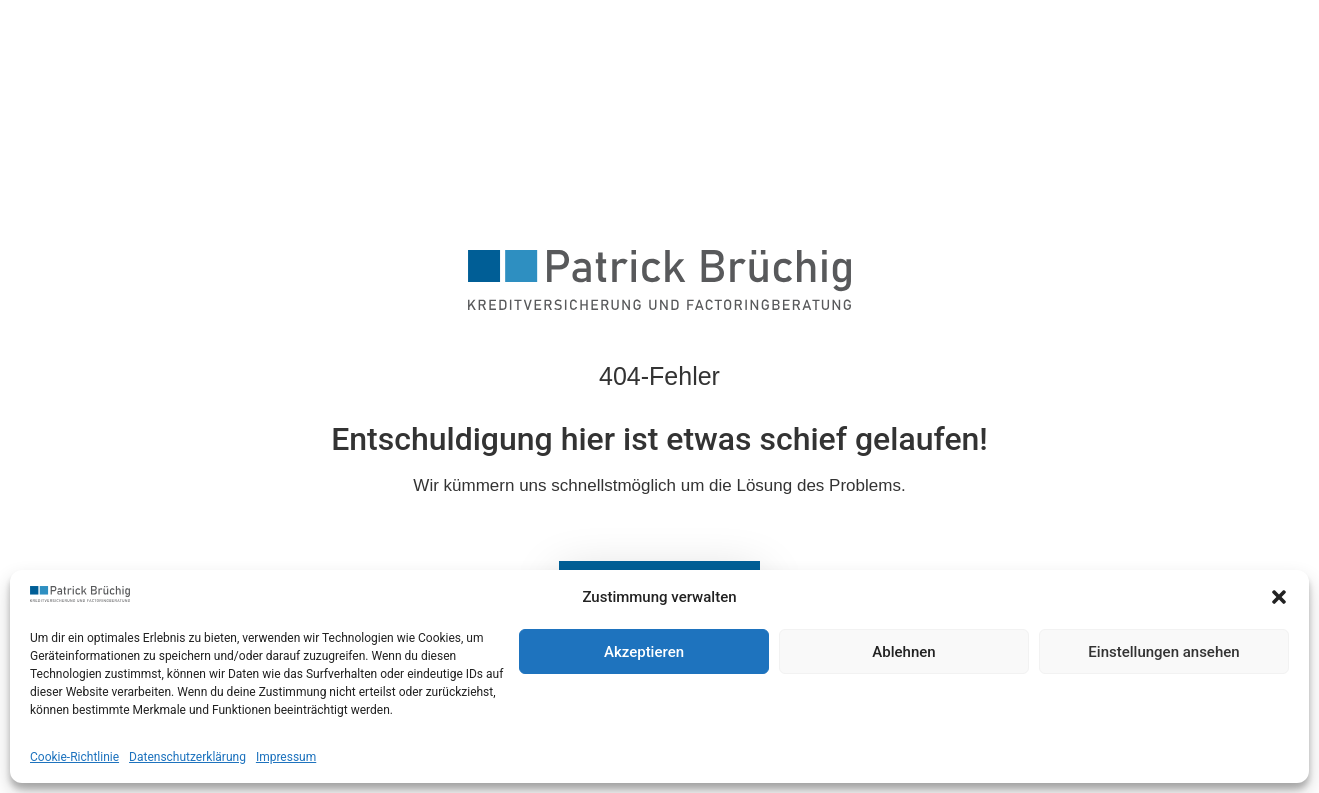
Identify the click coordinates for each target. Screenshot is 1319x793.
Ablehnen (903, 652)
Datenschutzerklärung (187, 757)
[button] (1279, 597)
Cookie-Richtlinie (74, 757)
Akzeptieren (644, 652)
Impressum (286, 757)
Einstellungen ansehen (1163, 652)
